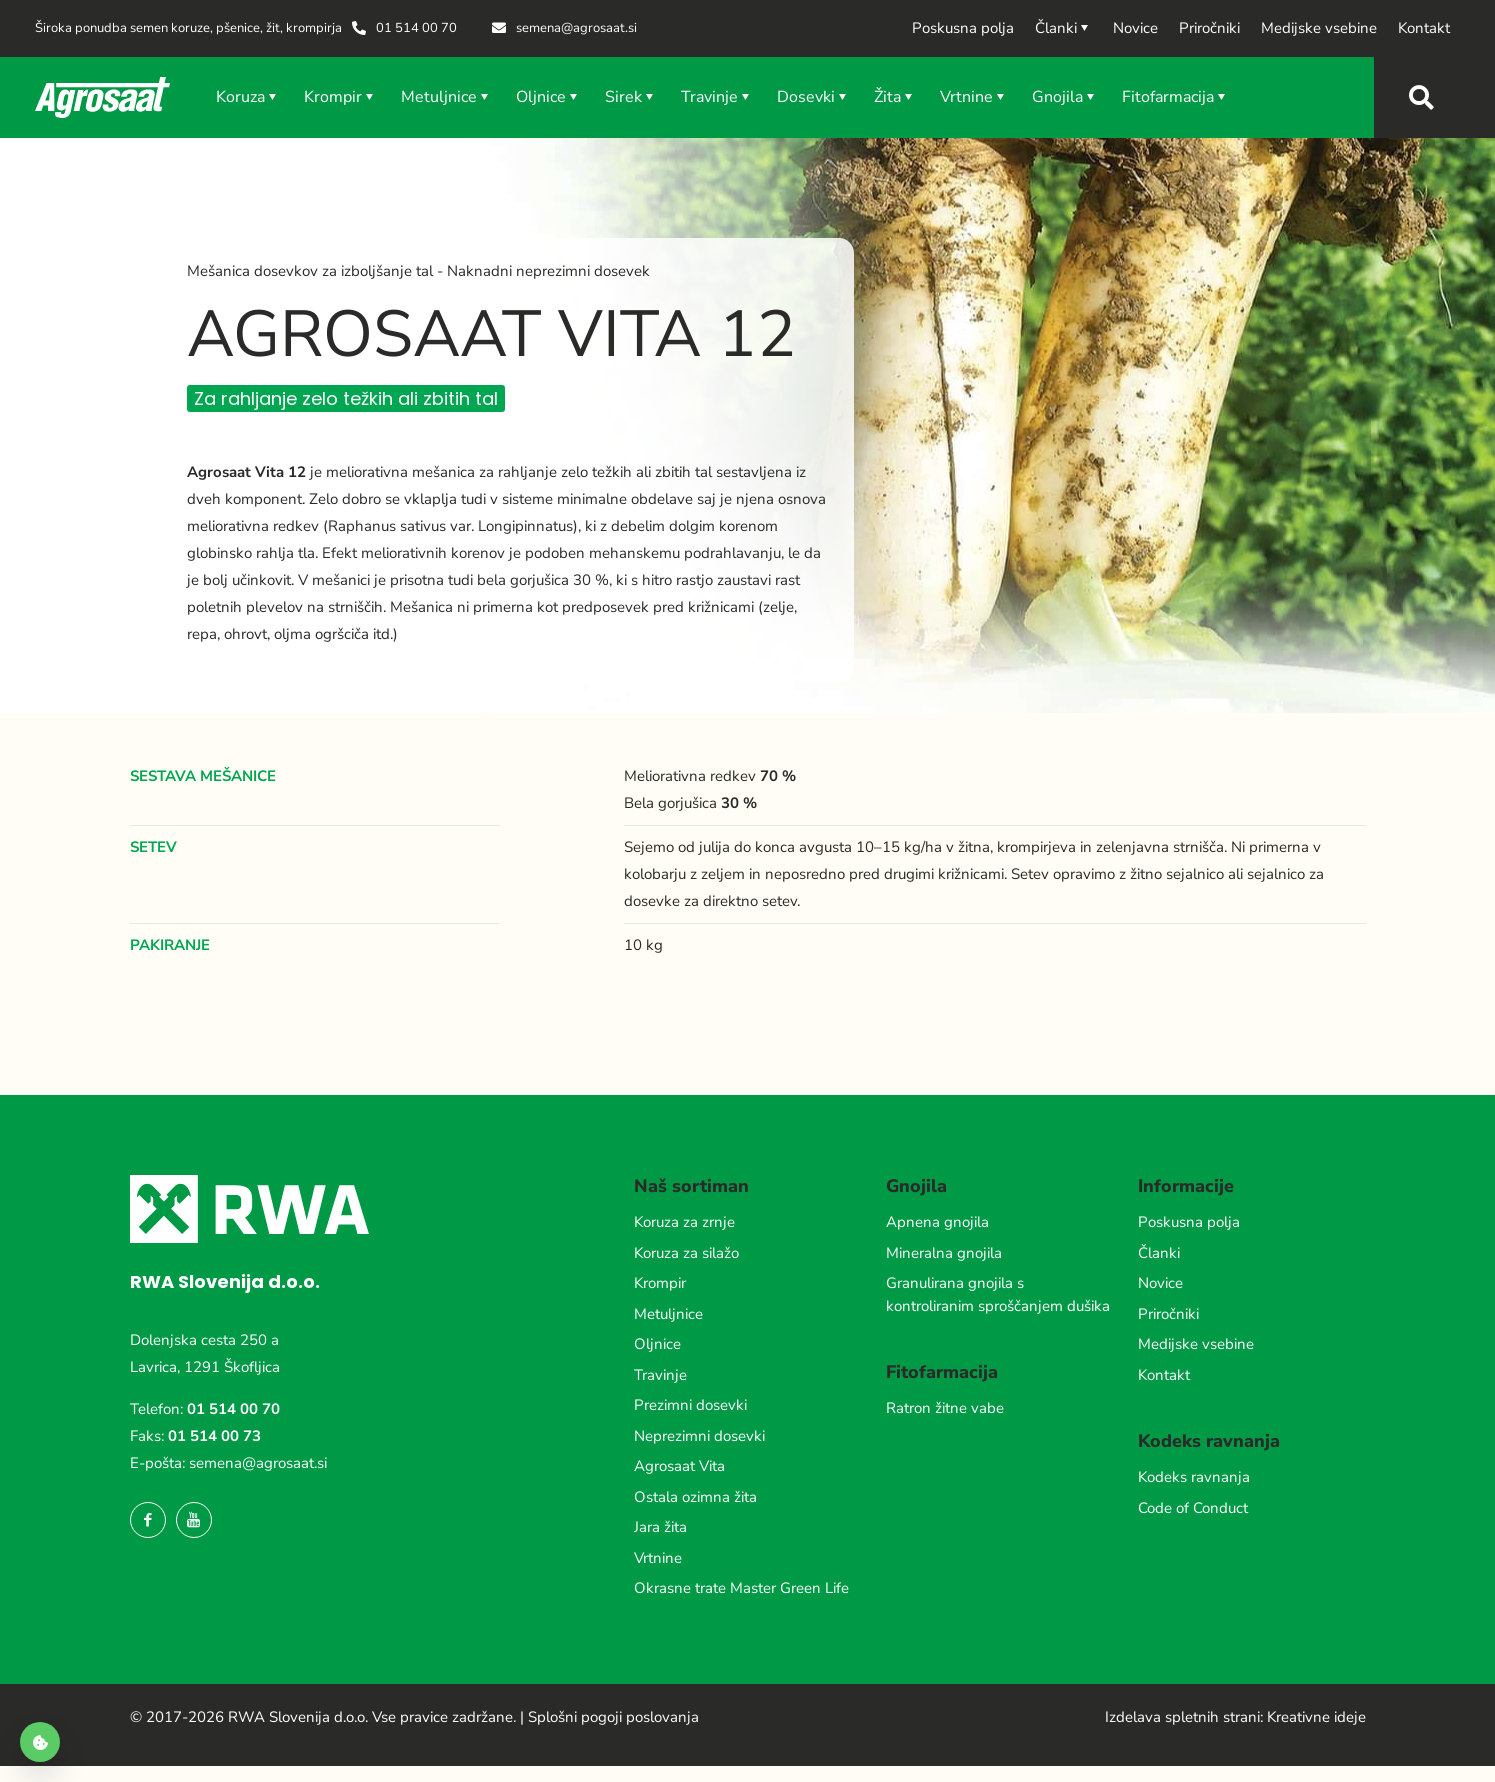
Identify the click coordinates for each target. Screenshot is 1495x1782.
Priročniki (1168, 1314)
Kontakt (1164, 1375)
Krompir (660, 1283)
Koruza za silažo (686, 1253)
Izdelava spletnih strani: (1184, 1717)
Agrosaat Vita (679, 1466)
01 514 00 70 (233, 1409)
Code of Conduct (1193, 1508)
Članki (1159, 1253)
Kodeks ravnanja (1194, 1477)
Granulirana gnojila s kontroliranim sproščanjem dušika (998, 1294)
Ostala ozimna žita (695, 1497)
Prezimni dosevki (690, 1405)
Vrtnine (658, 1558)
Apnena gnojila (937, 1222)
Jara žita (660, 1527)
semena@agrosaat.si (258, 1463)
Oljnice (657, 1344)
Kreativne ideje (1316, 1717)
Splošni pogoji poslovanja (613, 1717)
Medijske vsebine (1196, 1344)
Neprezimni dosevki (699, 1436)
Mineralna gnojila (944, 1253)
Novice (1160, 1283)
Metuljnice (668, 1314)
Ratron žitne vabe (945, 1408)
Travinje (660, 1375)
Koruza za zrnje (684, 1222)
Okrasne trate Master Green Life (741, 1588)
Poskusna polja (1189, 1222)
